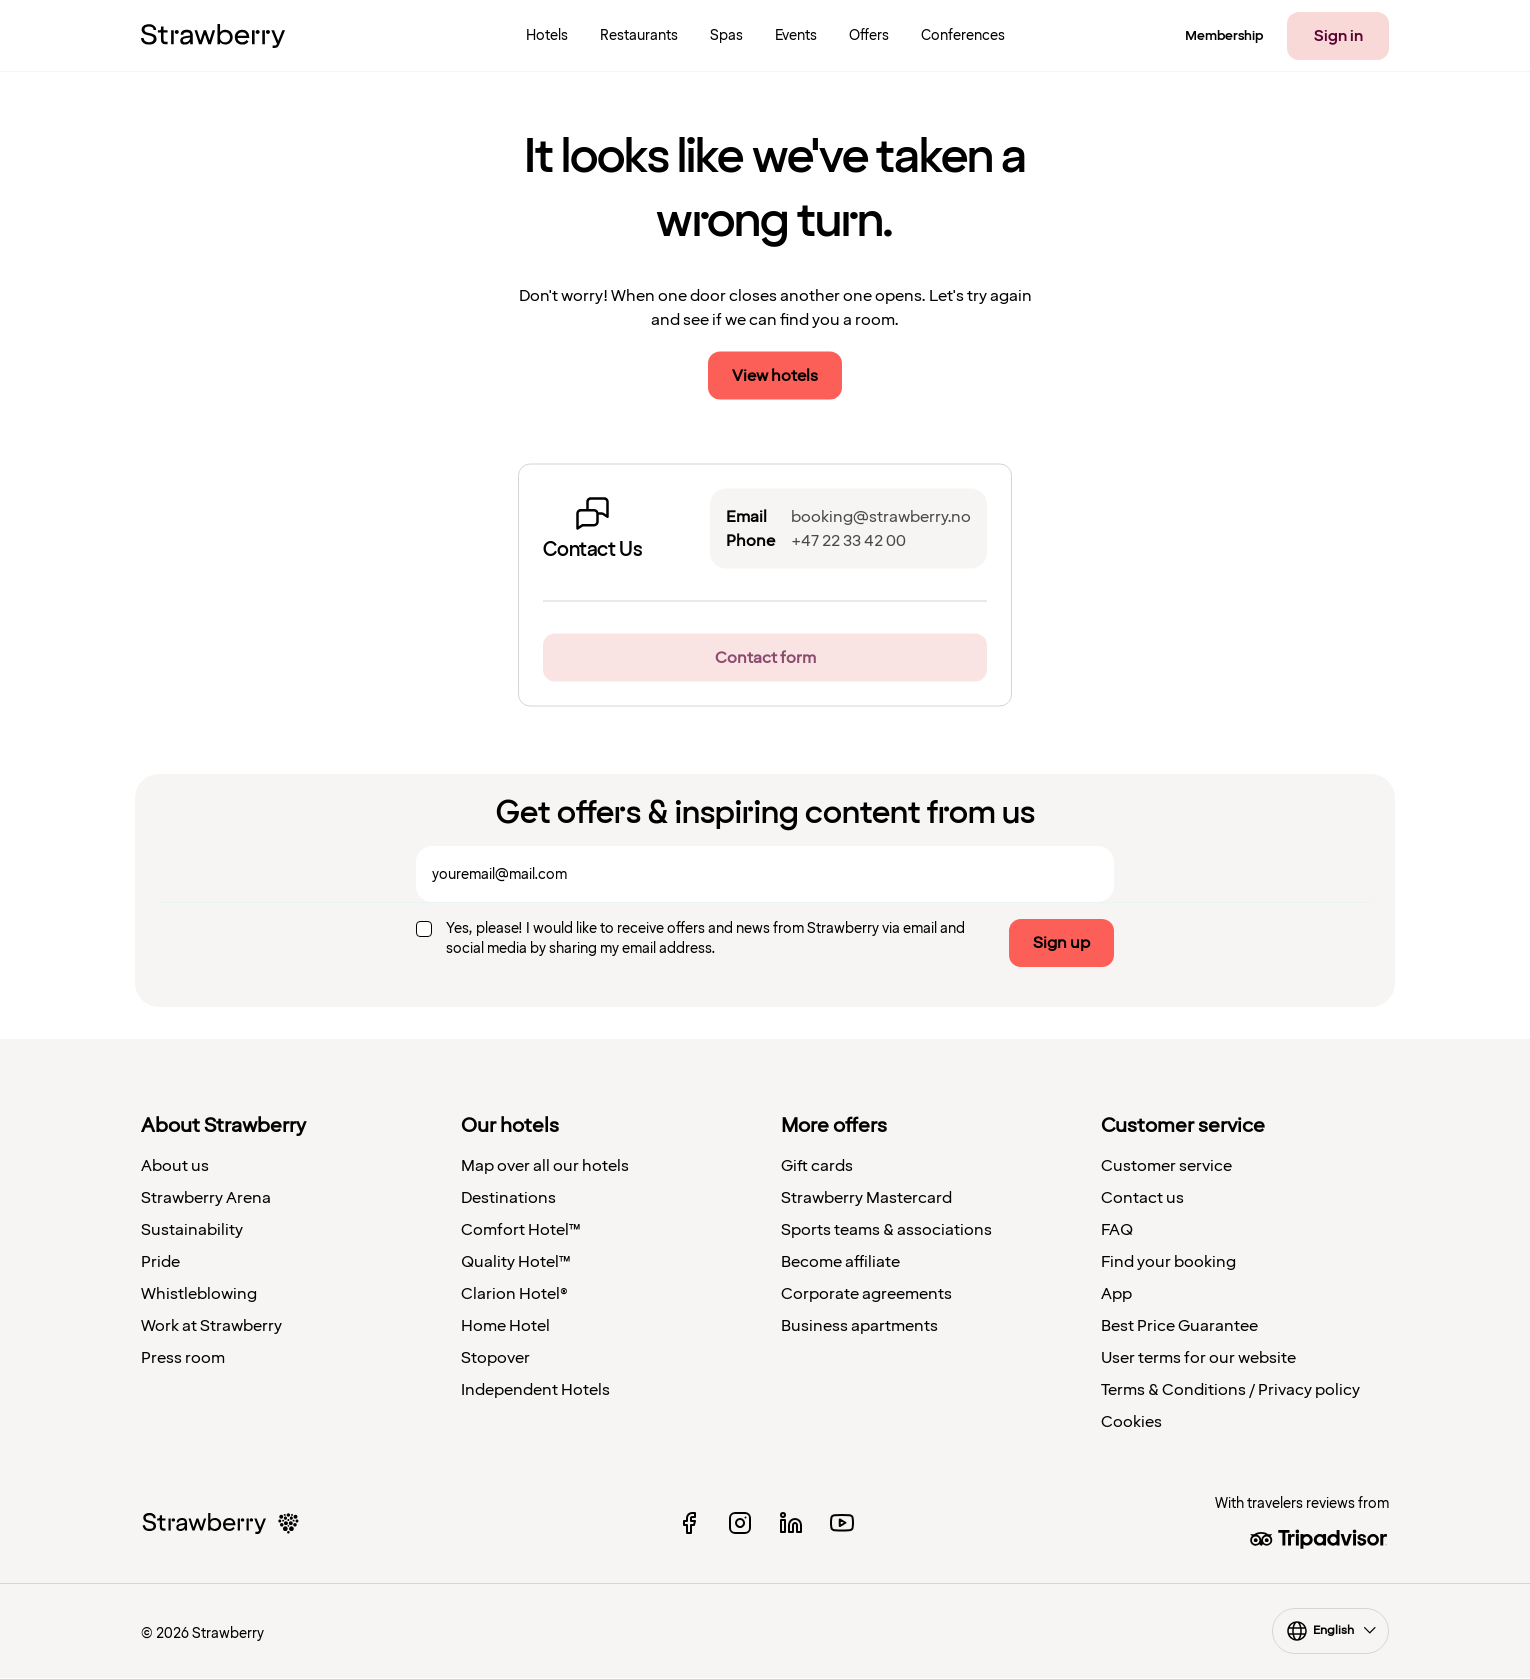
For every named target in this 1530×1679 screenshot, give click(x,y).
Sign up (1061, 943)
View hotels (775, 376)
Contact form (765, 658)
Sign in (1338, 36)
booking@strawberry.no (881, 517)
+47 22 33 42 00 (848, 541)
